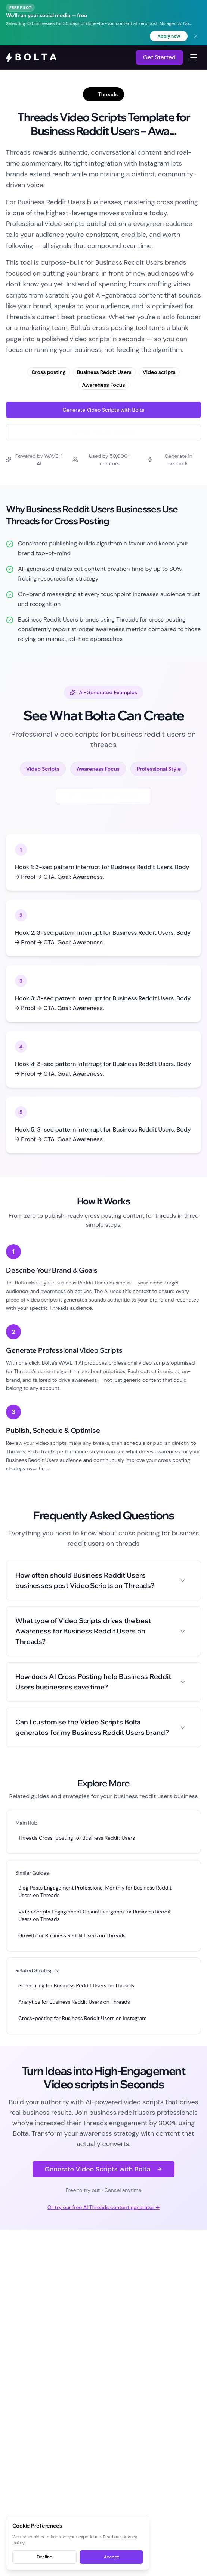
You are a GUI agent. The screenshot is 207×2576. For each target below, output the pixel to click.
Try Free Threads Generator (103, 432)
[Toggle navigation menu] (193, 57)
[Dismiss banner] (196, 36)
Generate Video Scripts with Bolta (103, 409)
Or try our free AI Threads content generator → (103, 2207)
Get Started (159, 57)
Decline (44, 2557)
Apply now (168, 36)
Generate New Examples (103, 796)
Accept (111, 2557)
